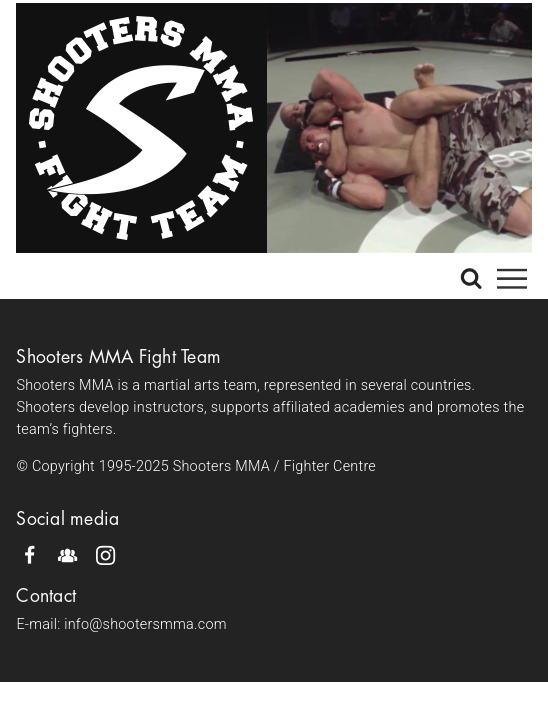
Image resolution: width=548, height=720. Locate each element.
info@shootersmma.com (145, 624)
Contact (46, 596)
